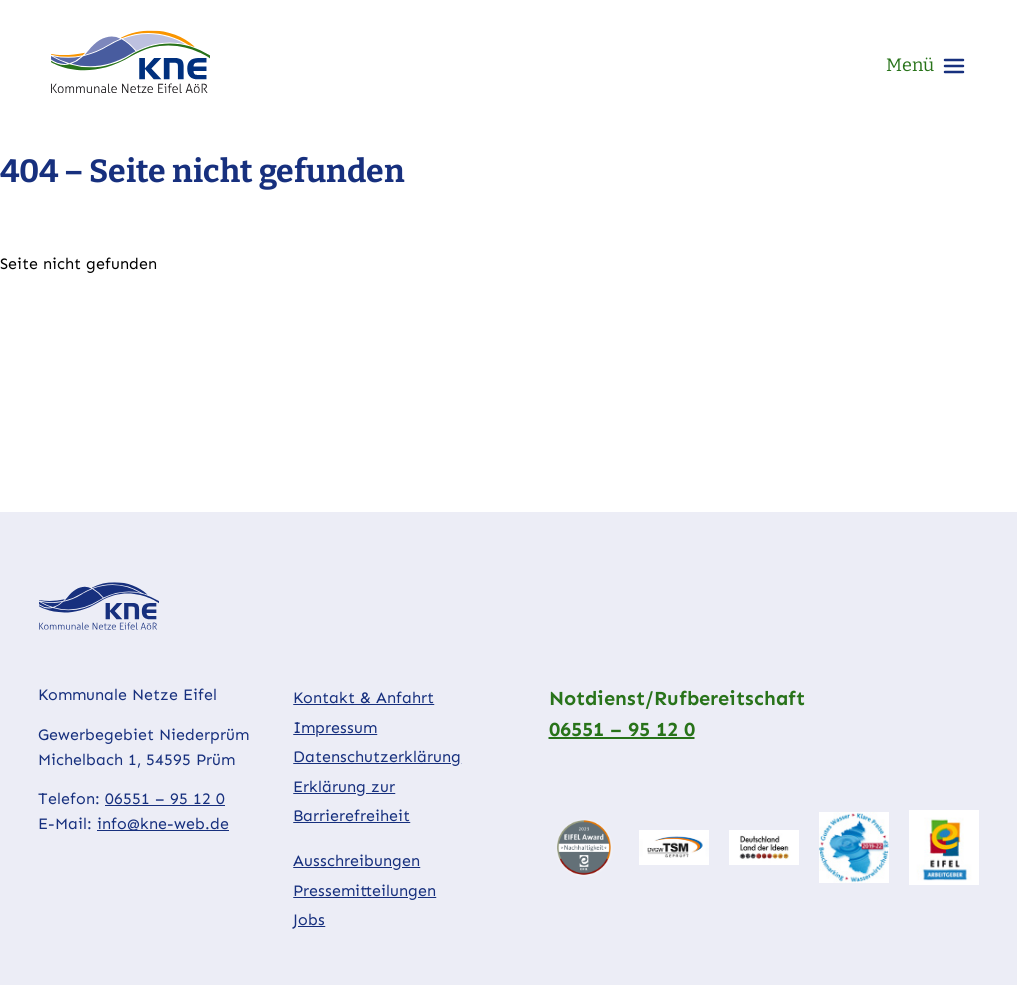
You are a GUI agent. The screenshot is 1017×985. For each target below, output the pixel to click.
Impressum (335, 727)
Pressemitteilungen (364, 890)
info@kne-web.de (163, 823)
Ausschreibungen (356, 860)
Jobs (309, 919)
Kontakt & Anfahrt (363, 697)
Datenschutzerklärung (377, 756)
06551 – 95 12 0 (165, 798)
